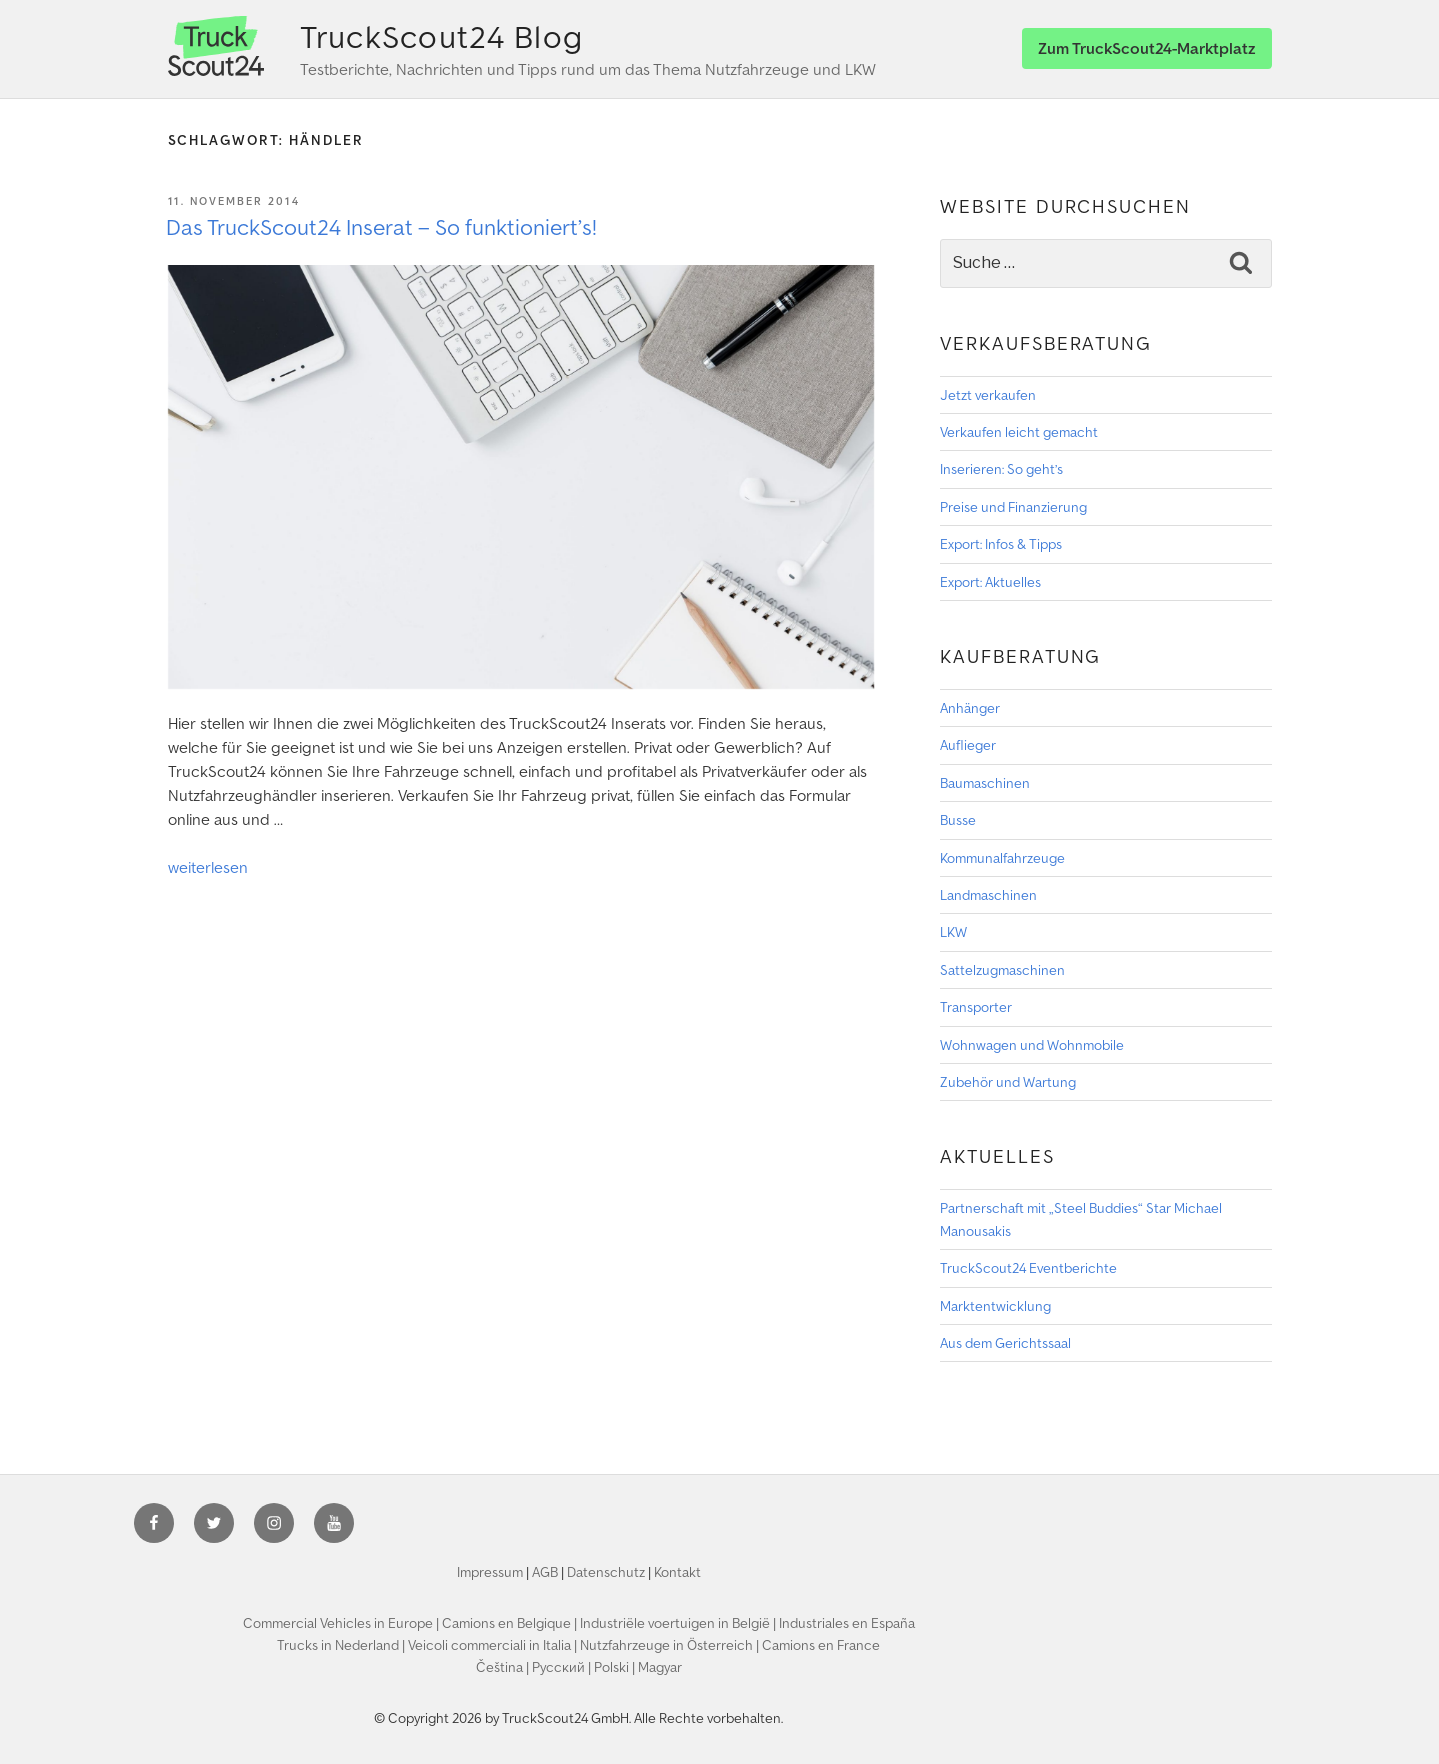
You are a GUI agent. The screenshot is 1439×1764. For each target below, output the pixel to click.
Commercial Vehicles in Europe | (342, 1623)
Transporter (976, 1007)
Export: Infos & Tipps (1001, 544)
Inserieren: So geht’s (1001, 469)
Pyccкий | (563, 1667)
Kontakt (677, 1572)
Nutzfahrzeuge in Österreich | (671, 1645)
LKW (953, 932)
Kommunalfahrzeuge (1002, 858)
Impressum (490, 1572)
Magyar (660, 1667)
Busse (958, 820)
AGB (545, 1572)
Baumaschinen (985, 783)
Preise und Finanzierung (1013, 507)
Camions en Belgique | (511, 1623)
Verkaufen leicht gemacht (1019, 432)
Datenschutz (606, 1572)
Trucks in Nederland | (342, 1645)
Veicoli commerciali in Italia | (494, 1645)
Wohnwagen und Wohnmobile (1032, 1045)
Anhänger (970, 708)
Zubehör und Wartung (1008, 1082)
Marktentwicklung (995, 1306)
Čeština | (504, 1667)
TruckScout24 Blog (442, 36)
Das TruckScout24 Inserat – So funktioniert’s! (381, 227)
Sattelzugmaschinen (1002, 970)
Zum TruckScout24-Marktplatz (1147, 48)
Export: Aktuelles (990, 582)
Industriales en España (847, 1623)
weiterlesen (208, 867)
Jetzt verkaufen (988, 395)
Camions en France (821, 1645)
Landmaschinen (988, 895)
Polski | (616, 1667)
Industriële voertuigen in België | (679, 1623)
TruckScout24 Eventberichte (1028, 1268)
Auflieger (968, 745)
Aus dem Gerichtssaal (1005, 1343)
